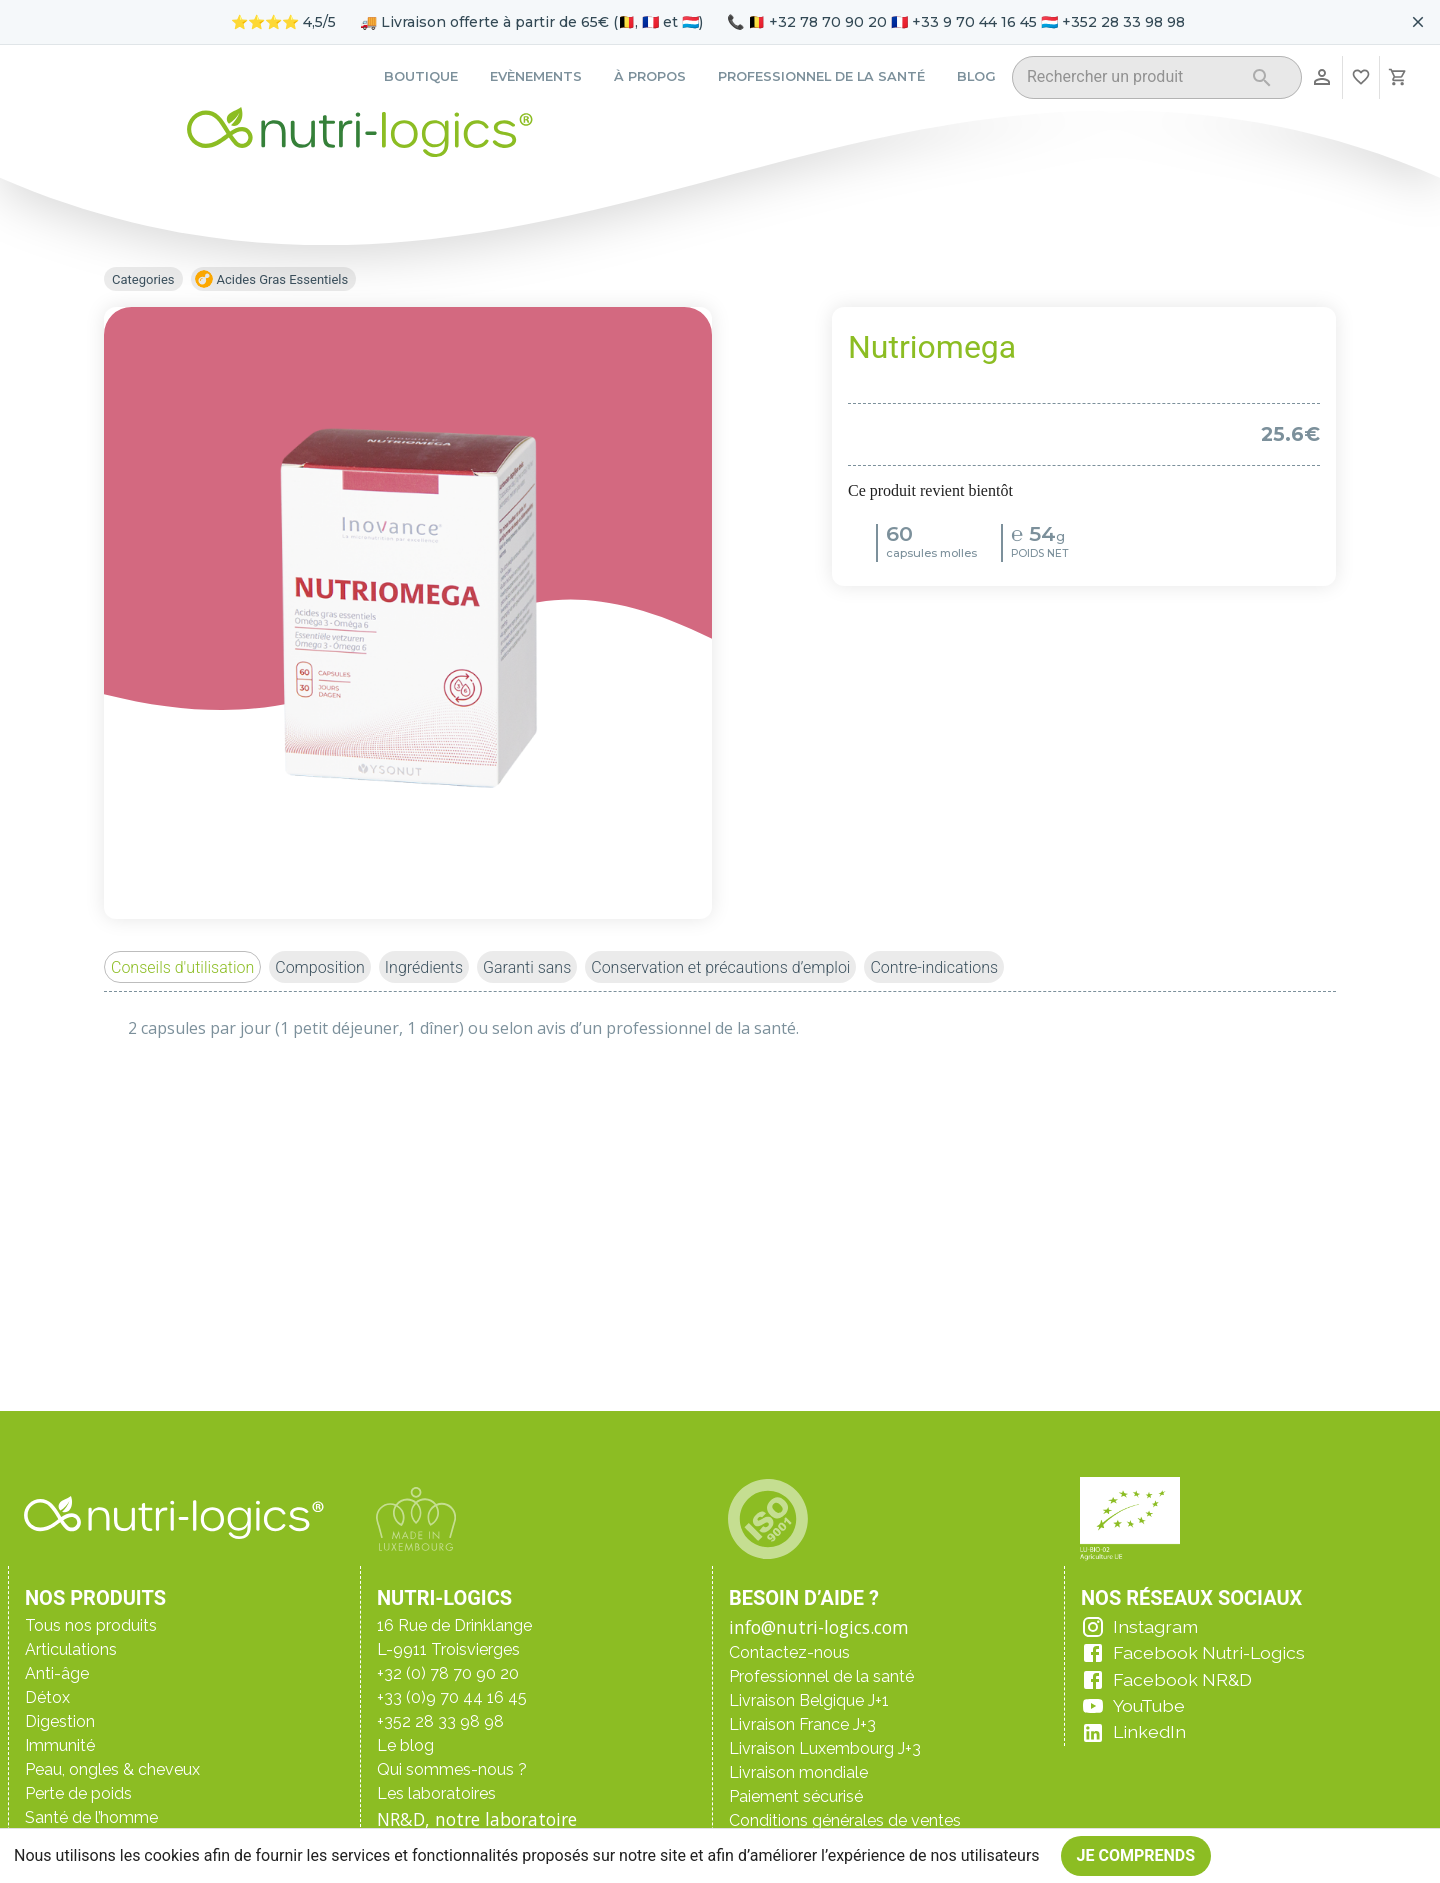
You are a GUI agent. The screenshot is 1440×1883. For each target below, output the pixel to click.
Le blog (405, 1745)
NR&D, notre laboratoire (477, 1819)
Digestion (60, 1721)
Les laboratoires (436, 1793)
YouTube (1149, 1705)
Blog (976, 76)
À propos (650, 76)
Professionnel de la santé (821, 76)
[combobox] (1131, 80)
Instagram (1155, 1626)
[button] (182, 967)
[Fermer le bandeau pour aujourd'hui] (1418, 22)
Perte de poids (78, 1793)
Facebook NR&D (1182, 1679)
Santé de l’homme (91, 1817)
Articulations (71, 1649)
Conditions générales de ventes (845, 1820)
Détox (47, 1697)
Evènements (536, 76)
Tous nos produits (91, 1625)
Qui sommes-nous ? (452, 1769)
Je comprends (1136, 1856)
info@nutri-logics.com (819, 1627)
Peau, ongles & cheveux (112, 1769)
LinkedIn (1149, 1731)
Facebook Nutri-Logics (1209, 1652)
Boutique (421, 76)
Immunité (60, 1745)
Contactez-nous (789, 1652)
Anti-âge (57, 1673)
